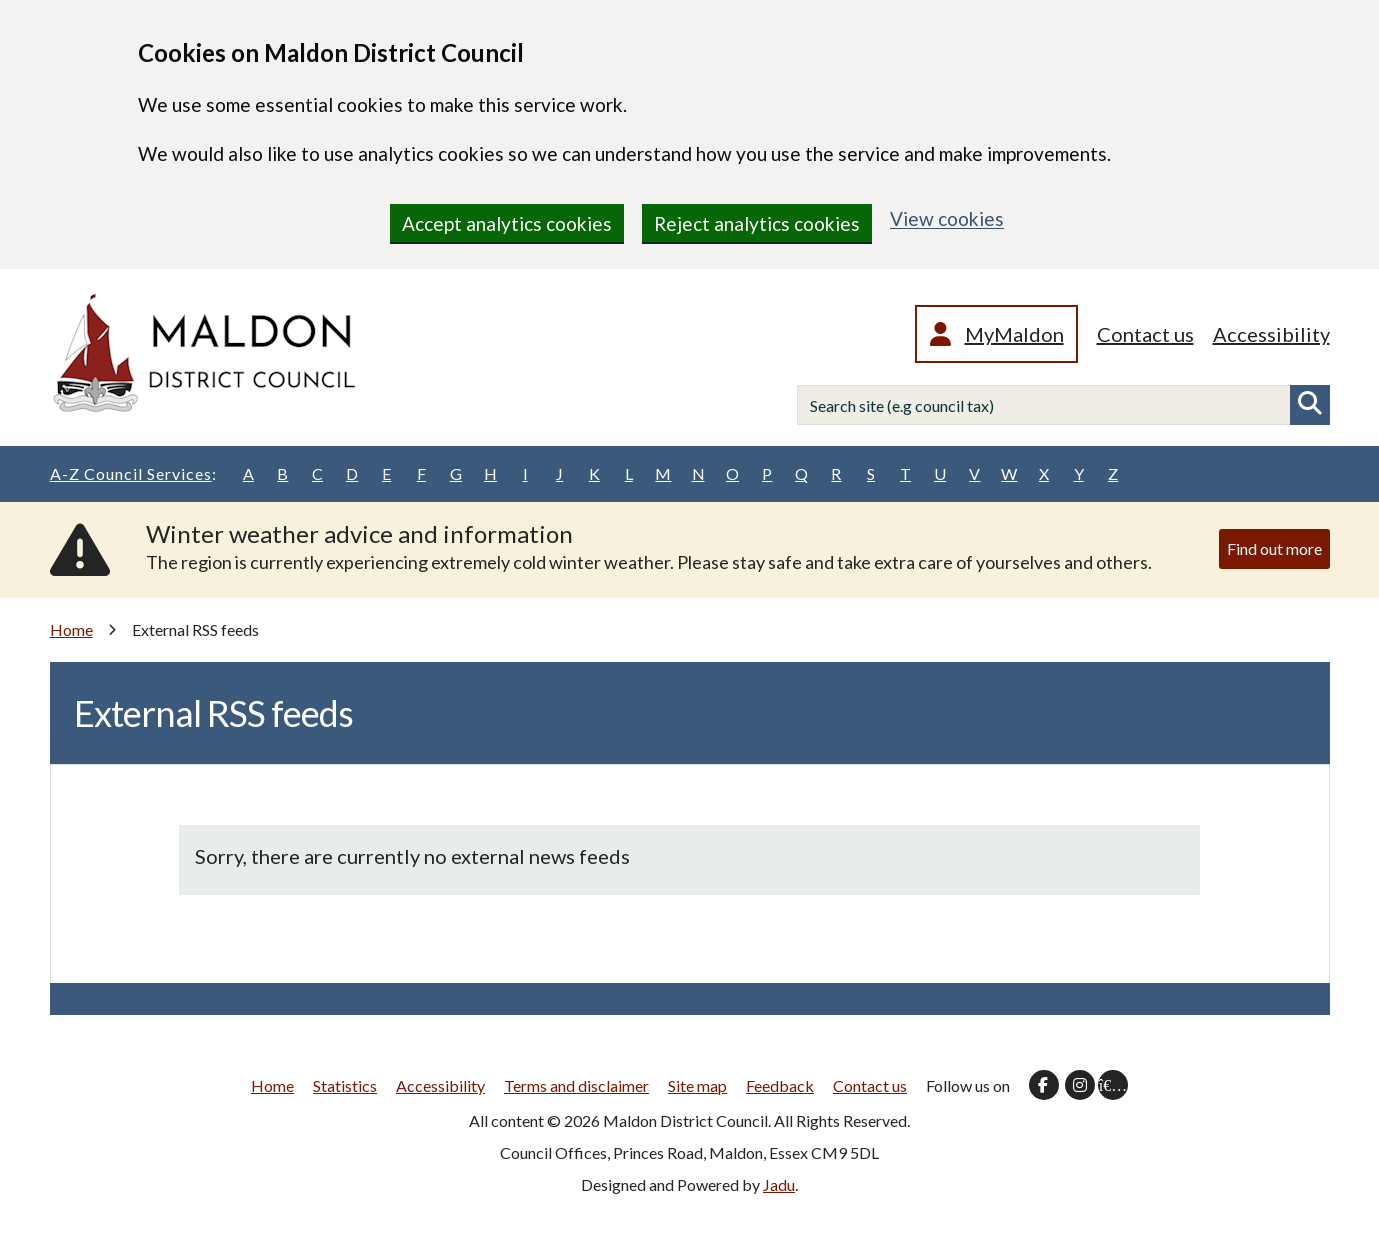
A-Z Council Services (133, 474)
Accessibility (1271, 334)
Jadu (779, 1184)
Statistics (345, 1085)
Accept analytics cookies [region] (507, 223)
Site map (697, 1085)
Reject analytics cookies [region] (757, 223)
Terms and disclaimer (576, 1085)
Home (71, 629)
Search (1310, 405)
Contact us (1145, 334)
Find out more (1274, 548)
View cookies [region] (947, 218)
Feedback (780, 1085)
